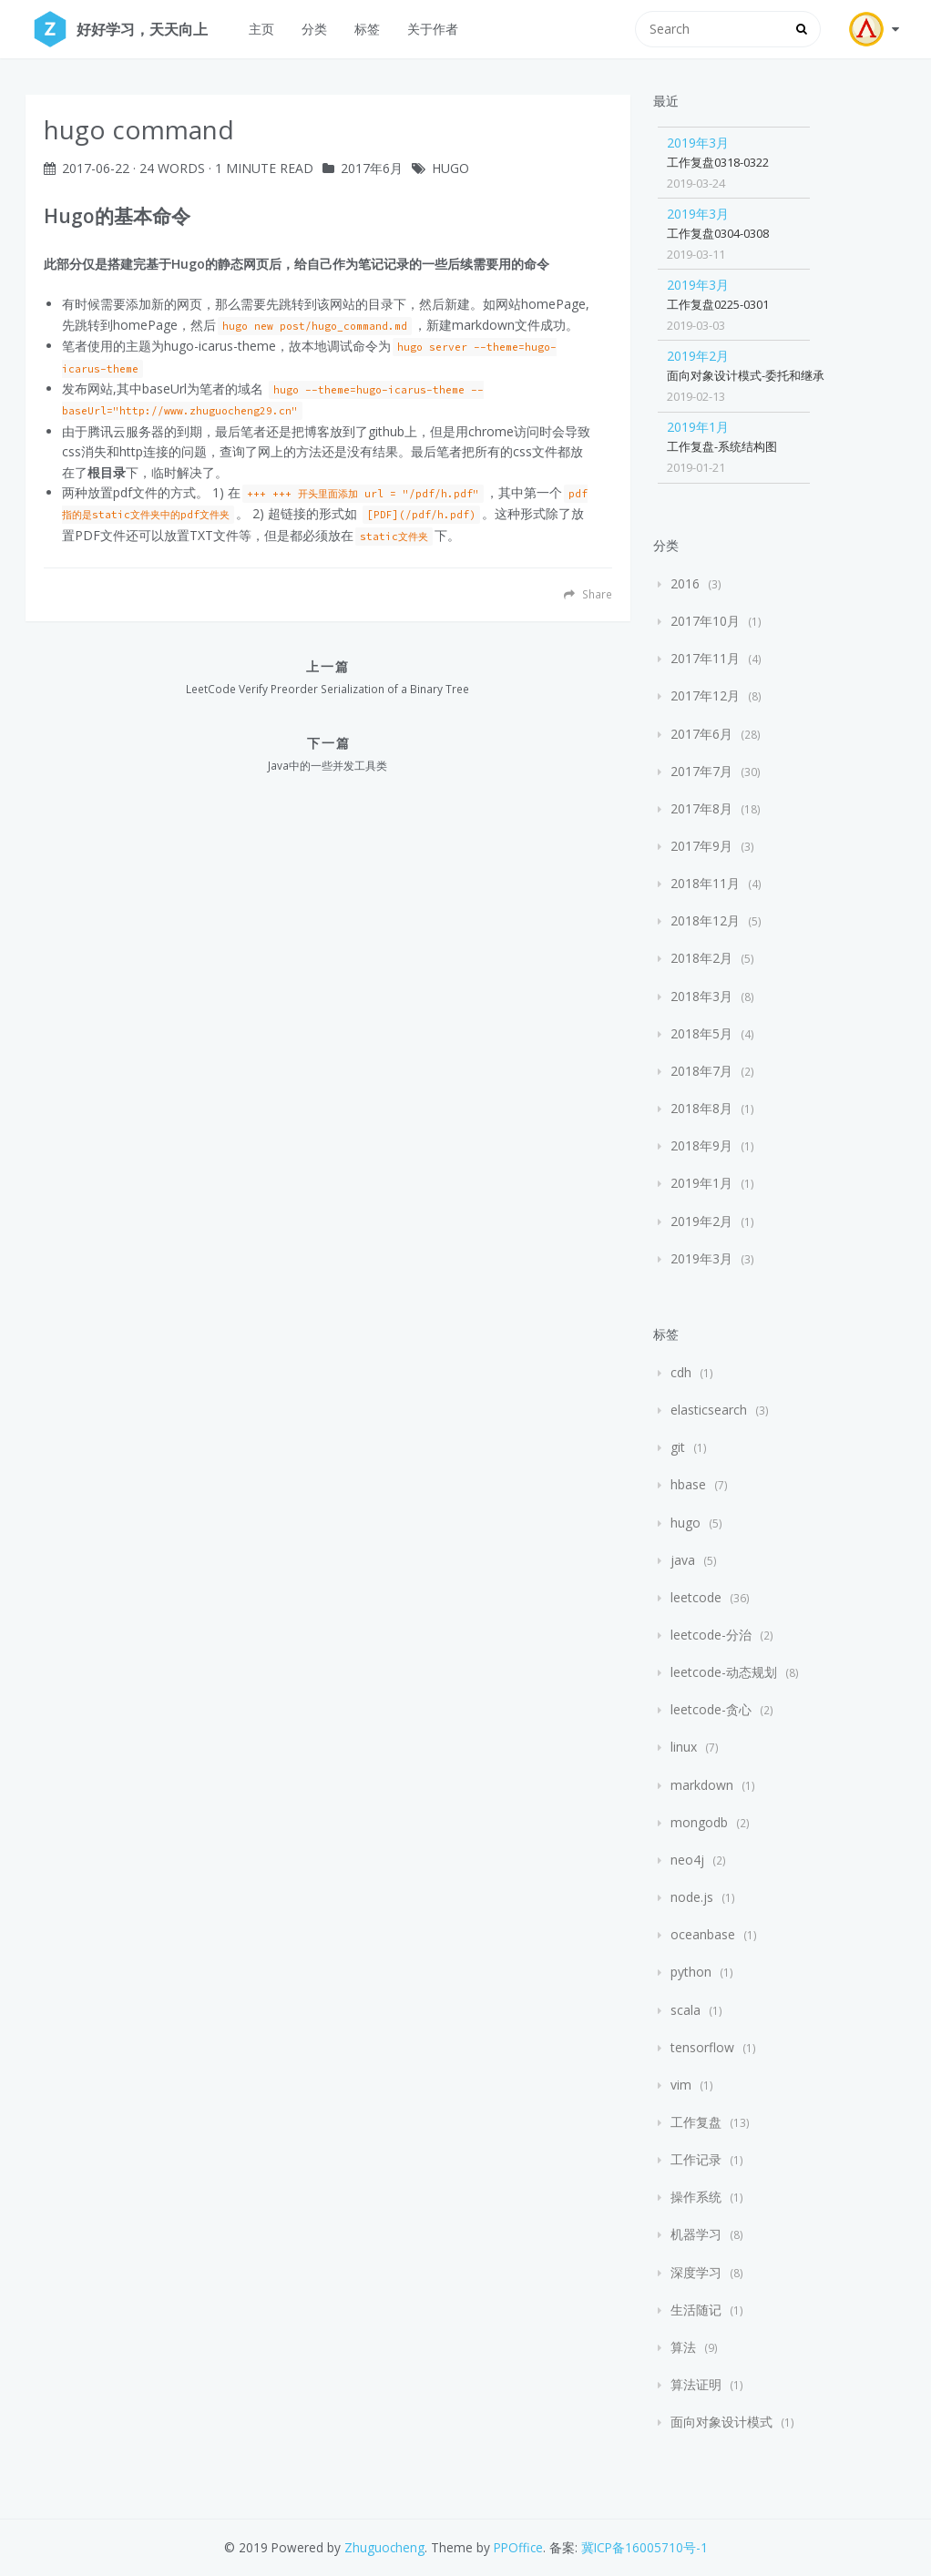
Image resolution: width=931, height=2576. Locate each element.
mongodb (699, 1822)
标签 (367, 28)
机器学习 (696, 2234)
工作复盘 (696, 2122)
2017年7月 (701, 771)
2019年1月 (698, 426)
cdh (681, 1372)
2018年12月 (705, 920)
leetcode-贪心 (711, 1709)
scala (685, 2010)
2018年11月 (705, 883)
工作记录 (696, 2159)
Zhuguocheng (384, 2547)
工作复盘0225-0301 (718, 304)
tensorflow (702, 2047)
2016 (685, 583)
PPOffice (518, 2547)
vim (681, 2084)
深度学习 (696, 2272)
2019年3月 (698, 142)
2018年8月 (701, 1108)
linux (684, 1746)
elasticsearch (709, 1409)
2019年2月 (698, 355)
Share (588, 594)
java (683, 1560)
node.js (692, 1897)
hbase (688, 1484)
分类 (314, 28)
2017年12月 (705, 695)
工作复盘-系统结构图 (722, 446)
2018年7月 (701, 1070)
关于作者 (432, 28)
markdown (702, 1785)
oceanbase (703, 1934)
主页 (261, 28)
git (678, 1447)
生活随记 (696, 2309)
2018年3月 (701, 996)
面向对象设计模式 (721, 2421)
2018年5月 (701, 1033)
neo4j (687, 1859)
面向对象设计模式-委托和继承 (745, 375)
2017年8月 (701, 808)
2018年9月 (701, 1145)
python (691, 1971)
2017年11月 (705, 658)
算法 (683, 2347)
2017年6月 (372, 168)
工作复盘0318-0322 (718, 162)
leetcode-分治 (711, 1634)
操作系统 (696, 2196)
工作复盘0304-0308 (718, 233)
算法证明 (696, 2384)
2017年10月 (705, 620)
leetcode (696, 1597)
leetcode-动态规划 (724, 1672)
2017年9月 (701, 845)
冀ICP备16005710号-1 (644, 2547)
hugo (450, 168)
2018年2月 (701, 957)
